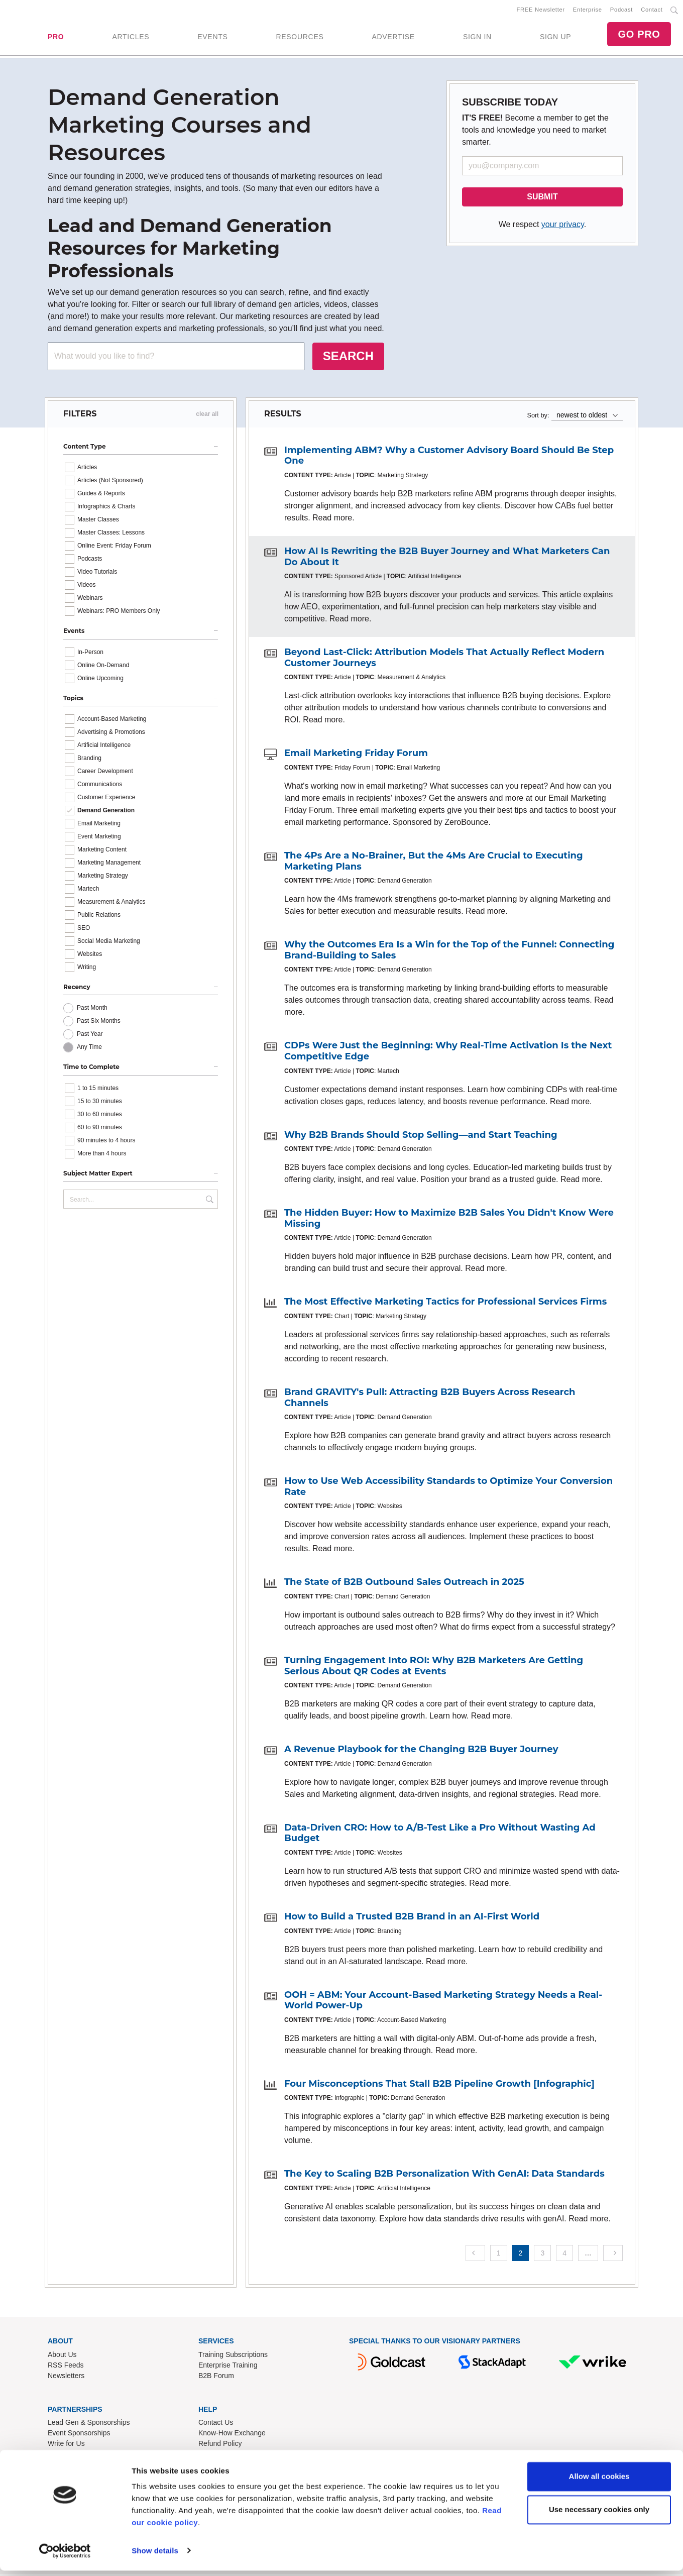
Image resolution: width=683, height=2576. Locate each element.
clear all (207, 415)
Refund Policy (220, 2445)
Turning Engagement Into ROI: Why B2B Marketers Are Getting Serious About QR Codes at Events (433, 1668)
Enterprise (587, 11)
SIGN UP (555, 38)
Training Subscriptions (233, 2356)
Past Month (92, 1009)
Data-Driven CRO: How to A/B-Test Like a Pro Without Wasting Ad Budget (440, 1835)
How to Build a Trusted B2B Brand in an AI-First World (411, 1918)
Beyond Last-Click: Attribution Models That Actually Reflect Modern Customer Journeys (444, 660)
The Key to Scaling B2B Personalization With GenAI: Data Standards (444, 2175)
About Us (62, 2356)
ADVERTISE (393, 38)
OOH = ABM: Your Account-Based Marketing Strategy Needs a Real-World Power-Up (443, 2002)
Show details (155, 2556)
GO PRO (639, 35)
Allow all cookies (599, 2482)
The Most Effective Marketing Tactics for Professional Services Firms (445, 1303)
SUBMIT (542, 198)
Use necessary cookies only (599, 2515)
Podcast (621, 11)
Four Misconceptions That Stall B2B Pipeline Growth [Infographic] (439, 2085)
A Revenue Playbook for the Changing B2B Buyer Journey (421, 1751)
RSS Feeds (66, 2367)
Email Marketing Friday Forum (356, 755)
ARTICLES (130, 38)
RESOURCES (299, 38)
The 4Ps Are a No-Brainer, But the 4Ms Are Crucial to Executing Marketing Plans (433, 863)
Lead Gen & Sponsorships (89, 2424)
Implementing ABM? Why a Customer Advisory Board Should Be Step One (449, 458)
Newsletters (66, 2378)
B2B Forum (216, 2378)
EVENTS (212, 38)
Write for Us (66, 2445)
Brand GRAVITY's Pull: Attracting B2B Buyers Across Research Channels (429, 1399)
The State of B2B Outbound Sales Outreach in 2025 (404, 1583)
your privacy (562, 226)
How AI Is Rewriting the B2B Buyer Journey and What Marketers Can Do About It (447, 559)
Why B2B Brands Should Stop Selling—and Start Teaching (420, 1136)
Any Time (89, 1048)
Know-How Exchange (232, 2435)
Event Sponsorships (79, 2435)
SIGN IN (477, 38)
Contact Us (215, 2424)
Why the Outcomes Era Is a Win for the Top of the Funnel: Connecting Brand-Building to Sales (449, 952)
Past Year (89, 1035)
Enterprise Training (228, 2367)
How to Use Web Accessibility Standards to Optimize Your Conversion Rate (448, 1488)
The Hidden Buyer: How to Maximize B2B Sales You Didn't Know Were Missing (449, 1220)
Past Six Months (99, 1022)
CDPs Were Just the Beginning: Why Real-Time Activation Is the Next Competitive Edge (448, 1053)
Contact (651, 11)
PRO (56, 38)
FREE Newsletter (541, 11)
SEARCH (348, 358)
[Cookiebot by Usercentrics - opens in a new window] (65, 2556)
